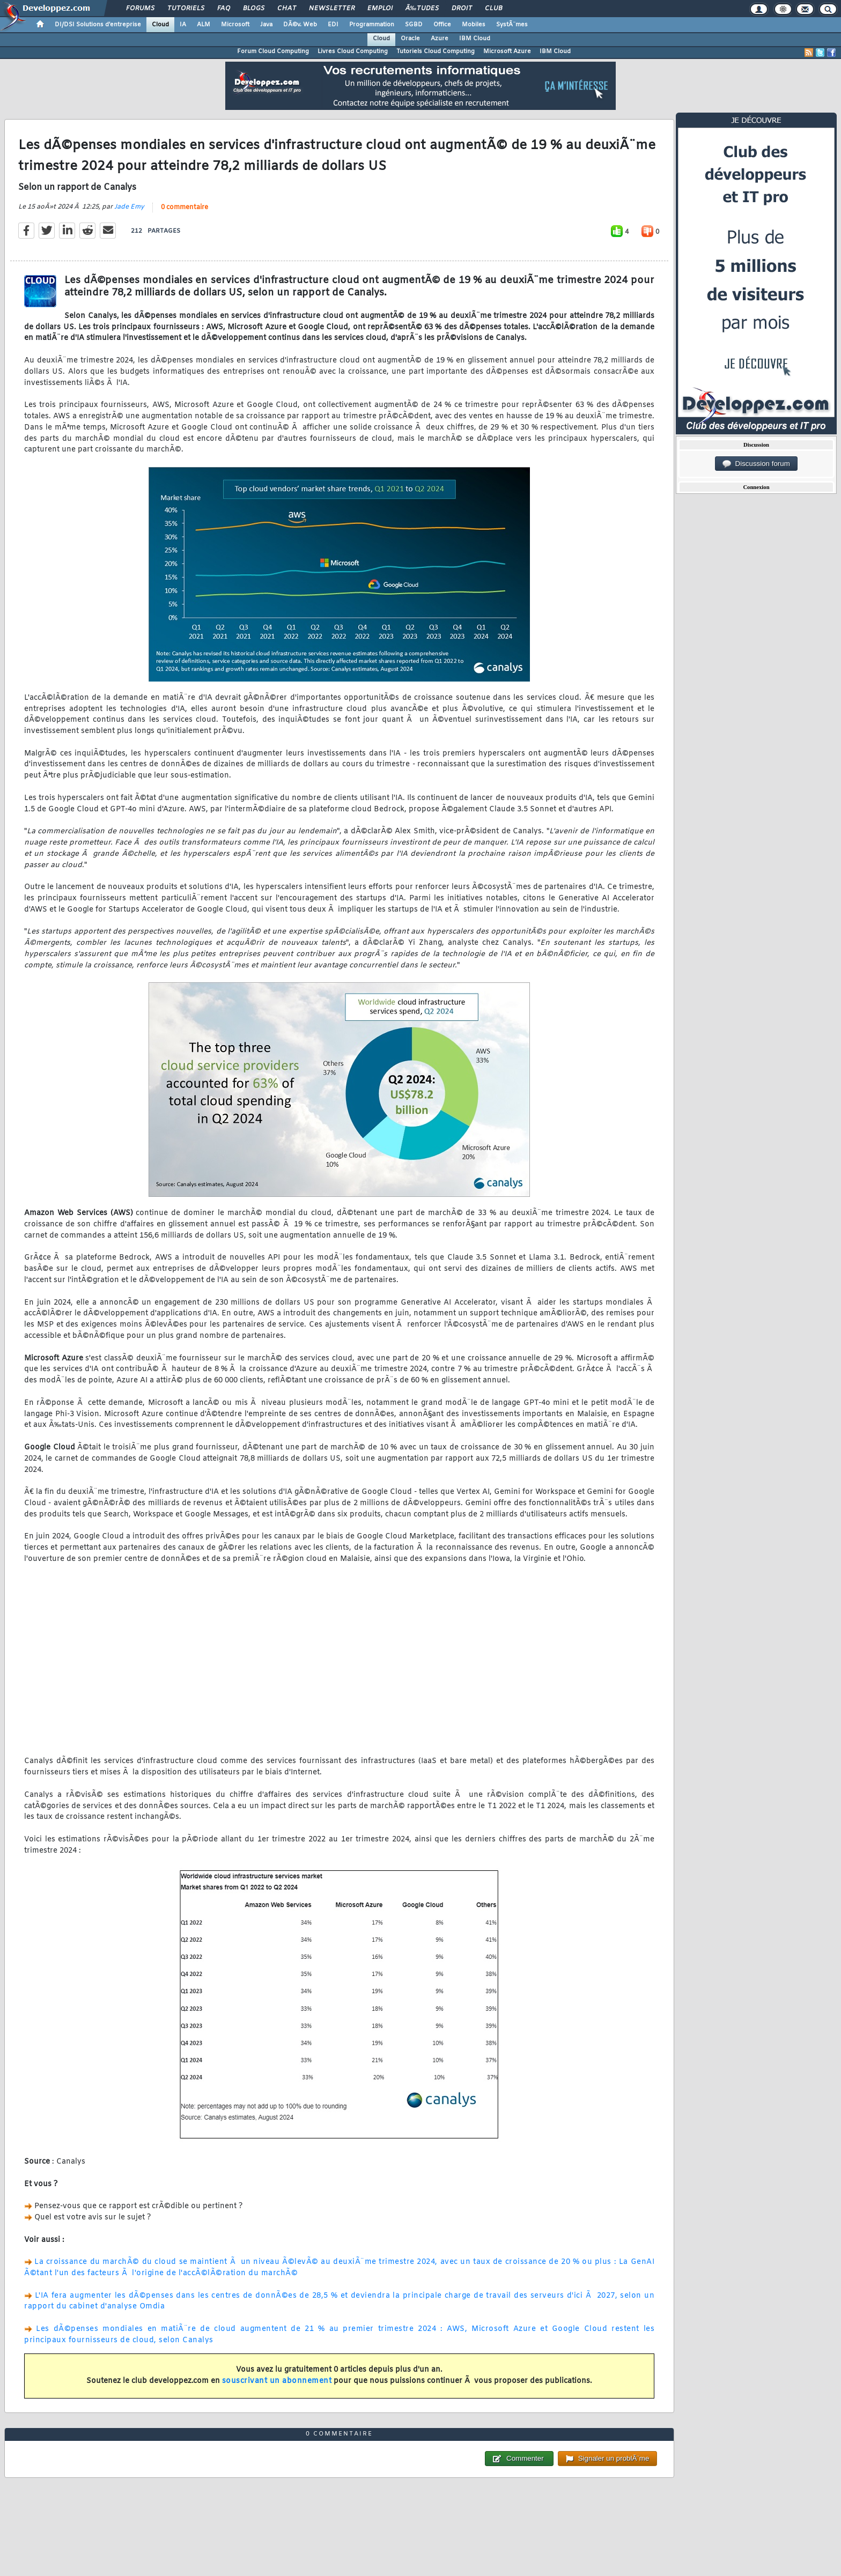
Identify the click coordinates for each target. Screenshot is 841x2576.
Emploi (380, 8)
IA (183, 24)
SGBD (414, 24)
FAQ (223, 8)
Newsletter (332, 8)
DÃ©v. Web (300, 24)
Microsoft (235, 24)
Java (266, 24)
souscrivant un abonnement (277, 2381)
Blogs (253, 8)
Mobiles (473, 24)
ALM (203, 24)
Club (493, 8)
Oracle (410, 38)
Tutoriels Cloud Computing (435, 51)
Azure (439, 38)
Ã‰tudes (422, 8)
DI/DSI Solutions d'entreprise (98, 24)
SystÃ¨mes (512, 24)
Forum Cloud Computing (273, 51)
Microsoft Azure (507, 51)
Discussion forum (756, 464)
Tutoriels (185, 8)
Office (442, 24)
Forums (140, 8)
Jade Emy (129, 207)
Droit (462, 8)
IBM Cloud (474, 38)
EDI (333, 24)
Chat (286, 8)
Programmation (371, 24)
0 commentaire (184, 207)
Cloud (160, 24)
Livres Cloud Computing (353, 51)
